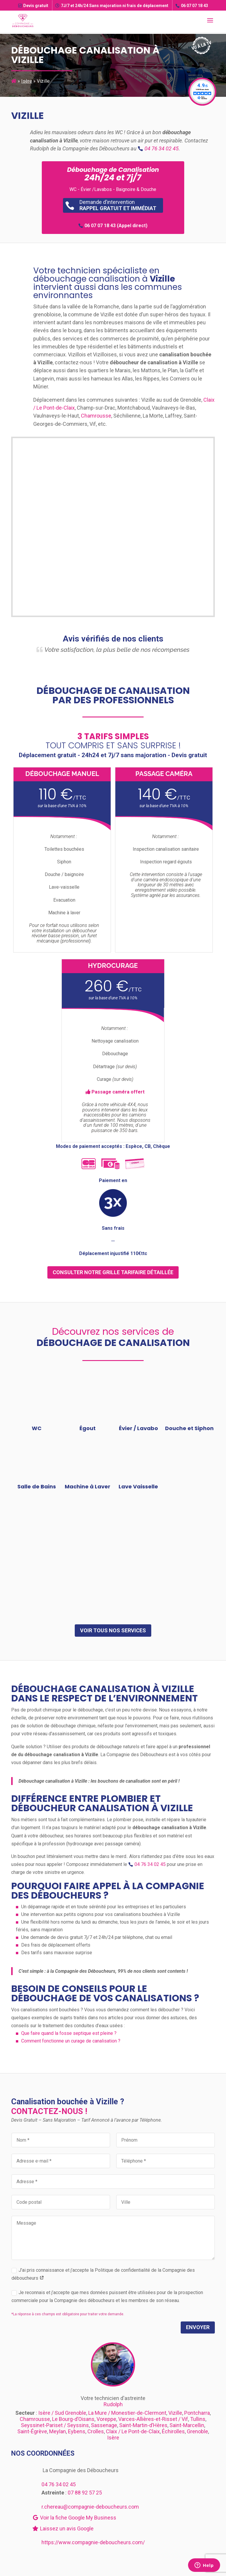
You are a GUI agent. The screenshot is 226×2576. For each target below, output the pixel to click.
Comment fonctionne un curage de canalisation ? (70, 2041)
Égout (87, 1428)
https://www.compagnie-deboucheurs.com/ (93, 2542)
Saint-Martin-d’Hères (143, 2425)
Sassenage (104, 2425)
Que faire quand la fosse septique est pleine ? (69, 2033)
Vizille (175, 2413)
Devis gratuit (33, 5)
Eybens (76, 2431)
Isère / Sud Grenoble (62, 2413)
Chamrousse (96, 416)
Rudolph (113, 2404)
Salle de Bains (36, 1486)
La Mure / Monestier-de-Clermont (127, 2413)
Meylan (57, 2431)
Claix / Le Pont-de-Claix (133, 2431)
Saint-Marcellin (187, 2425)
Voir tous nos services (113, 1630)
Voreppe (106, 2419)
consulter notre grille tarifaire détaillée (113, 1272)
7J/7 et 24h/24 (111, 5)
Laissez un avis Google (63, 2528)
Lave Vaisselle (138, 1486)
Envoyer (198, 2327)
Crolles (95, 2431)
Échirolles (173, 2431)
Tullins (197, 2419)
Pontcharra (197, 2413)
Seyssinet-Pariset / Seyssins (55, 2425)
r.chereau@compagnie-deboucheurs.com (90, 2507)
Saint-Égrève (32, 2431)
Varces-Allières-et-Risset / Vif (153, 2419)
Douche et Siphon (189, 1428)
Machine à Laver (87, 1486)
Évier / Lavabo (138, 1428)
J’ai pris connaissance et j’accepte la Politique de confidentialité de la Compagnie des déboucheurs (103, 2274)
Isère (26, 81)
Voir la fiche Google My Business (74, 2517)
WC (36, 1428)
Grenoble (197, 2431)
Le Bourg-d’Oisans (73, 2419)
